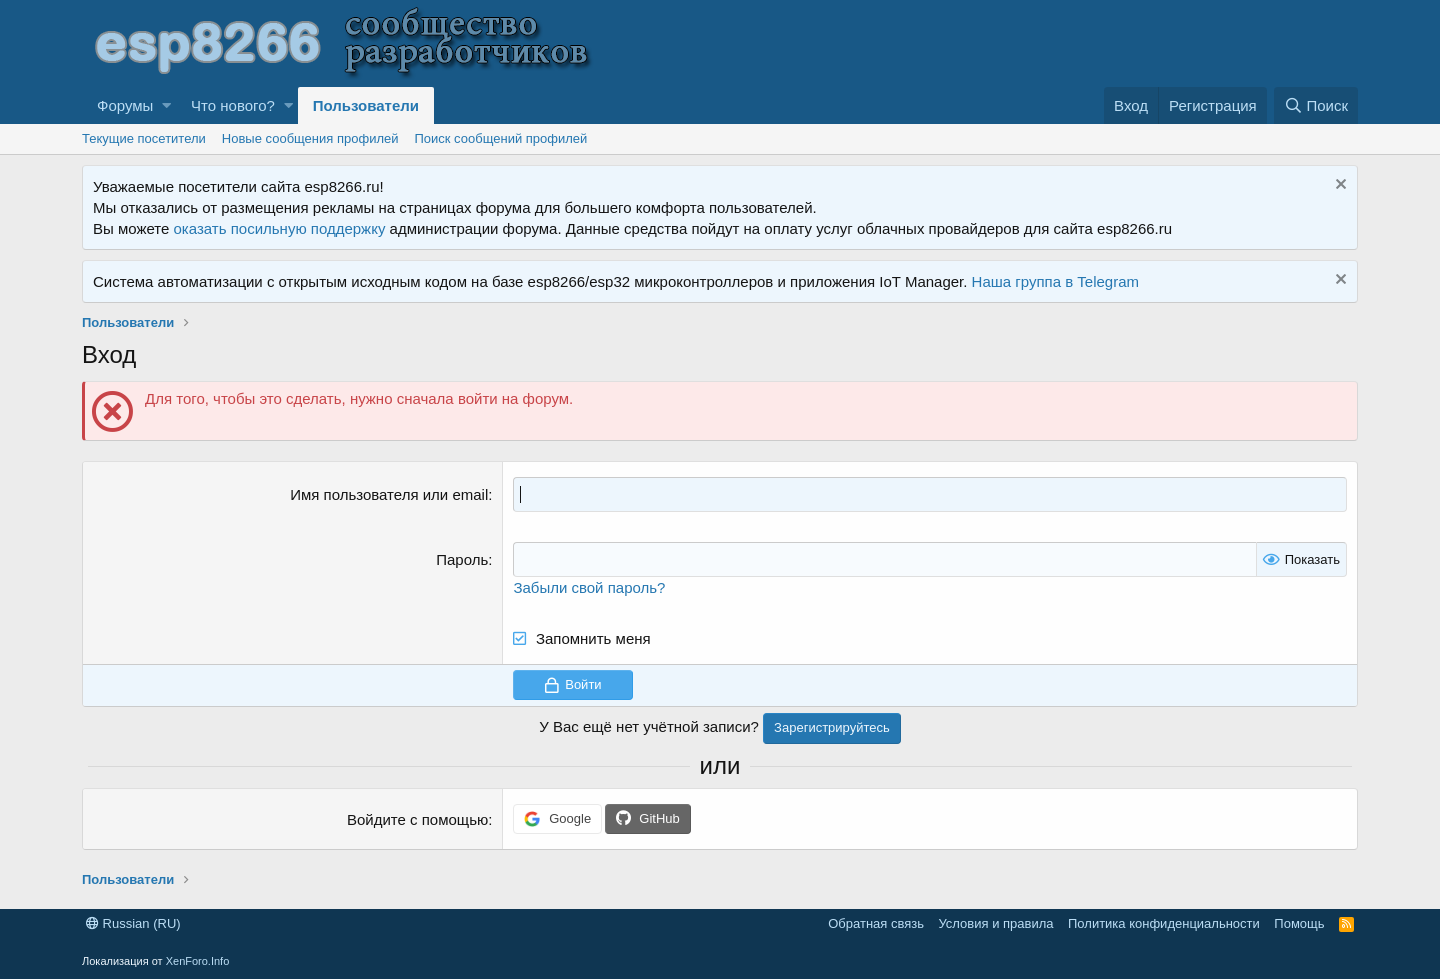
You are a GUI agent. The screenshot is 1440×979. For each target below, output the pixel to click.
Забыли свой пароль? (589, 587)
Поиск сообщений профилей (500, 138)
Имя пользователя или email (389, 494)
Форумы (125, 105)
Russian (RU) (133, 923)
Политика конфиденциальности (1164, 923)
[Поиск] (1316, 105)
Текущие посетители (144, 138)
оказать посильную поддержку (280, 228)
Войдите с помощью (417, 819)
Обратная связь (876, 923)
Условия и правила (995, 923)
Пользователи (366, 105)
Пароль (462, 559)
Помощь (1299, 923)
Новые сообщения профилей (310, 138)
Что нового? (233, 105)
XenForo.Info (198, 961)
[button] (166, 105)
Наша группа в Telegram (1055, 281)
